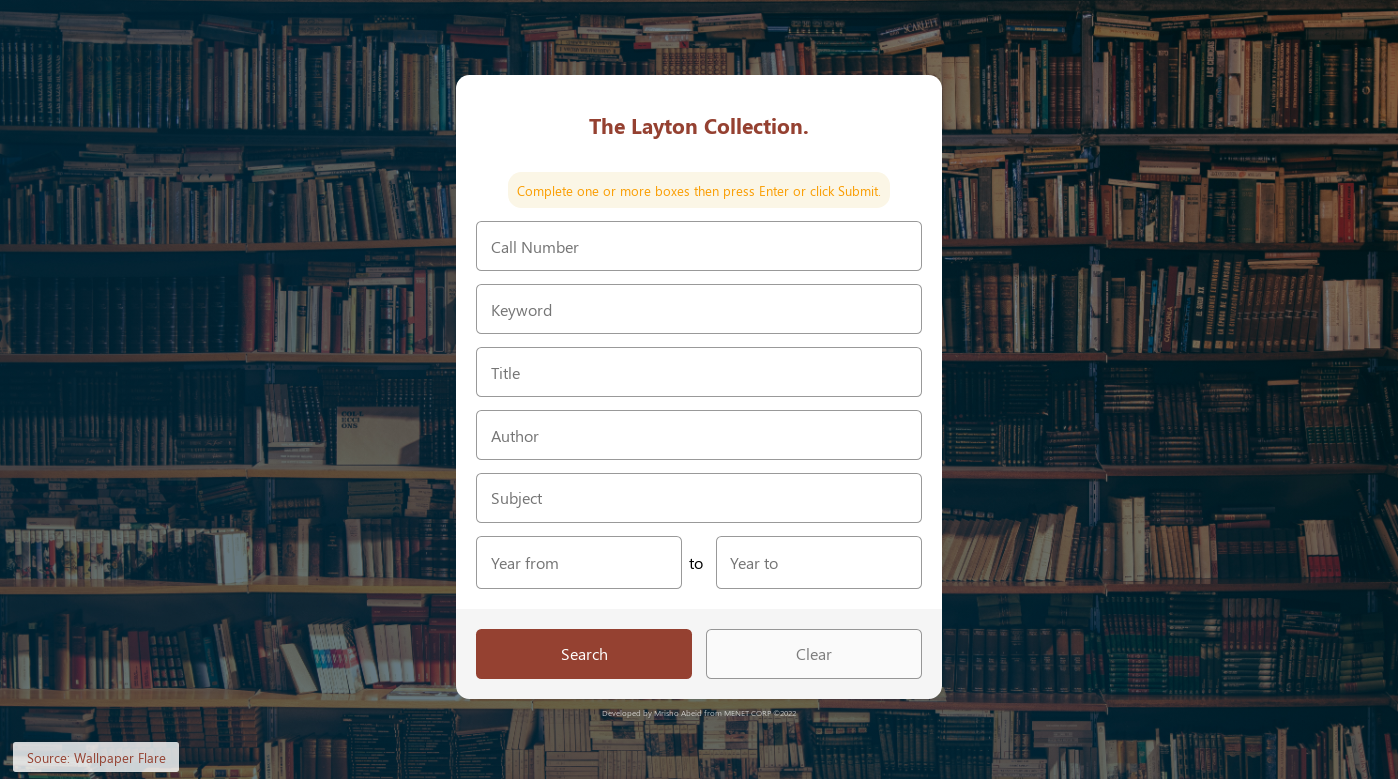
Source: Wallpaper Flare (96, 757)
